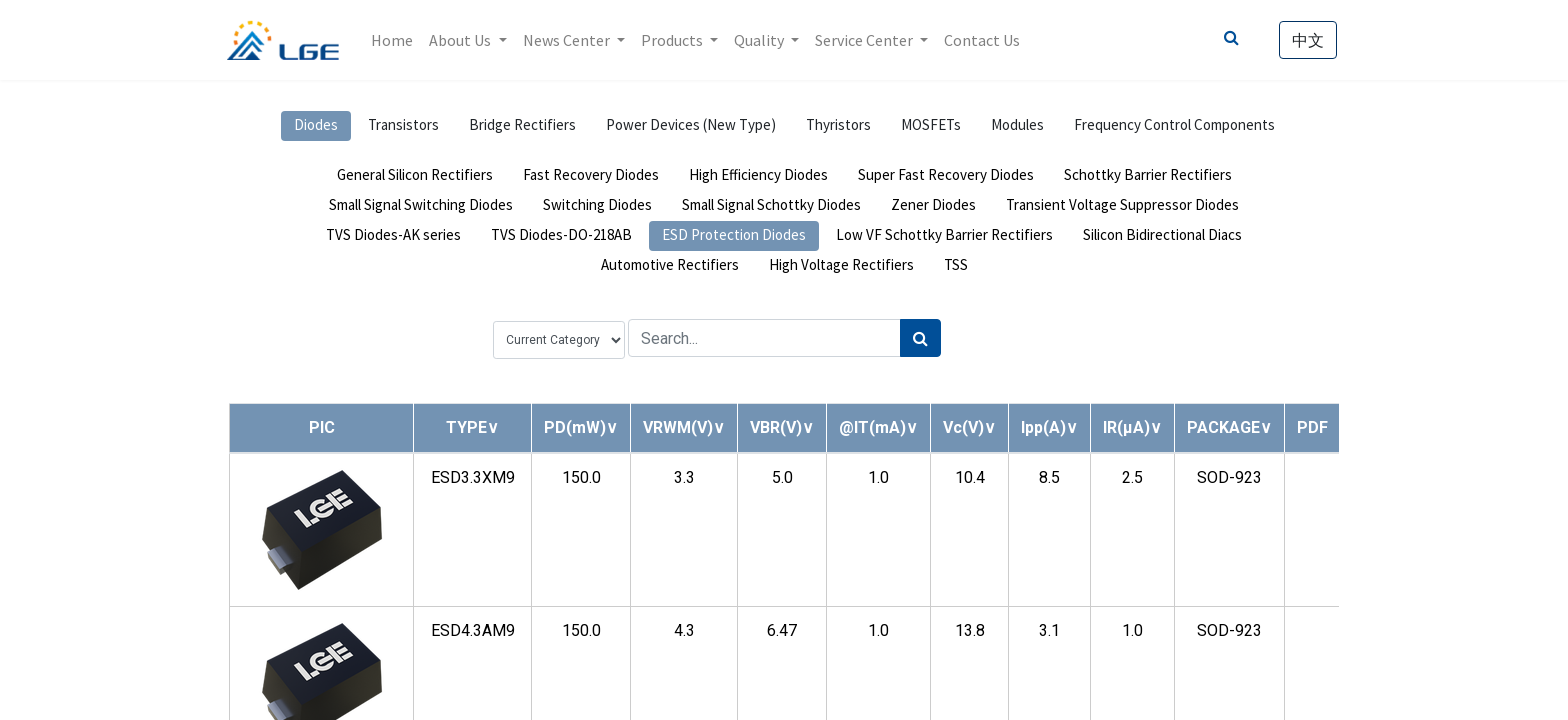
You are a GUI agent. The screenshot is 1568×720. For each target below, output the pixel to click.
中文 (1306, 40)
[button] (472, 427)
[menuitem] (395, 40)
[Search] (920, 338)
